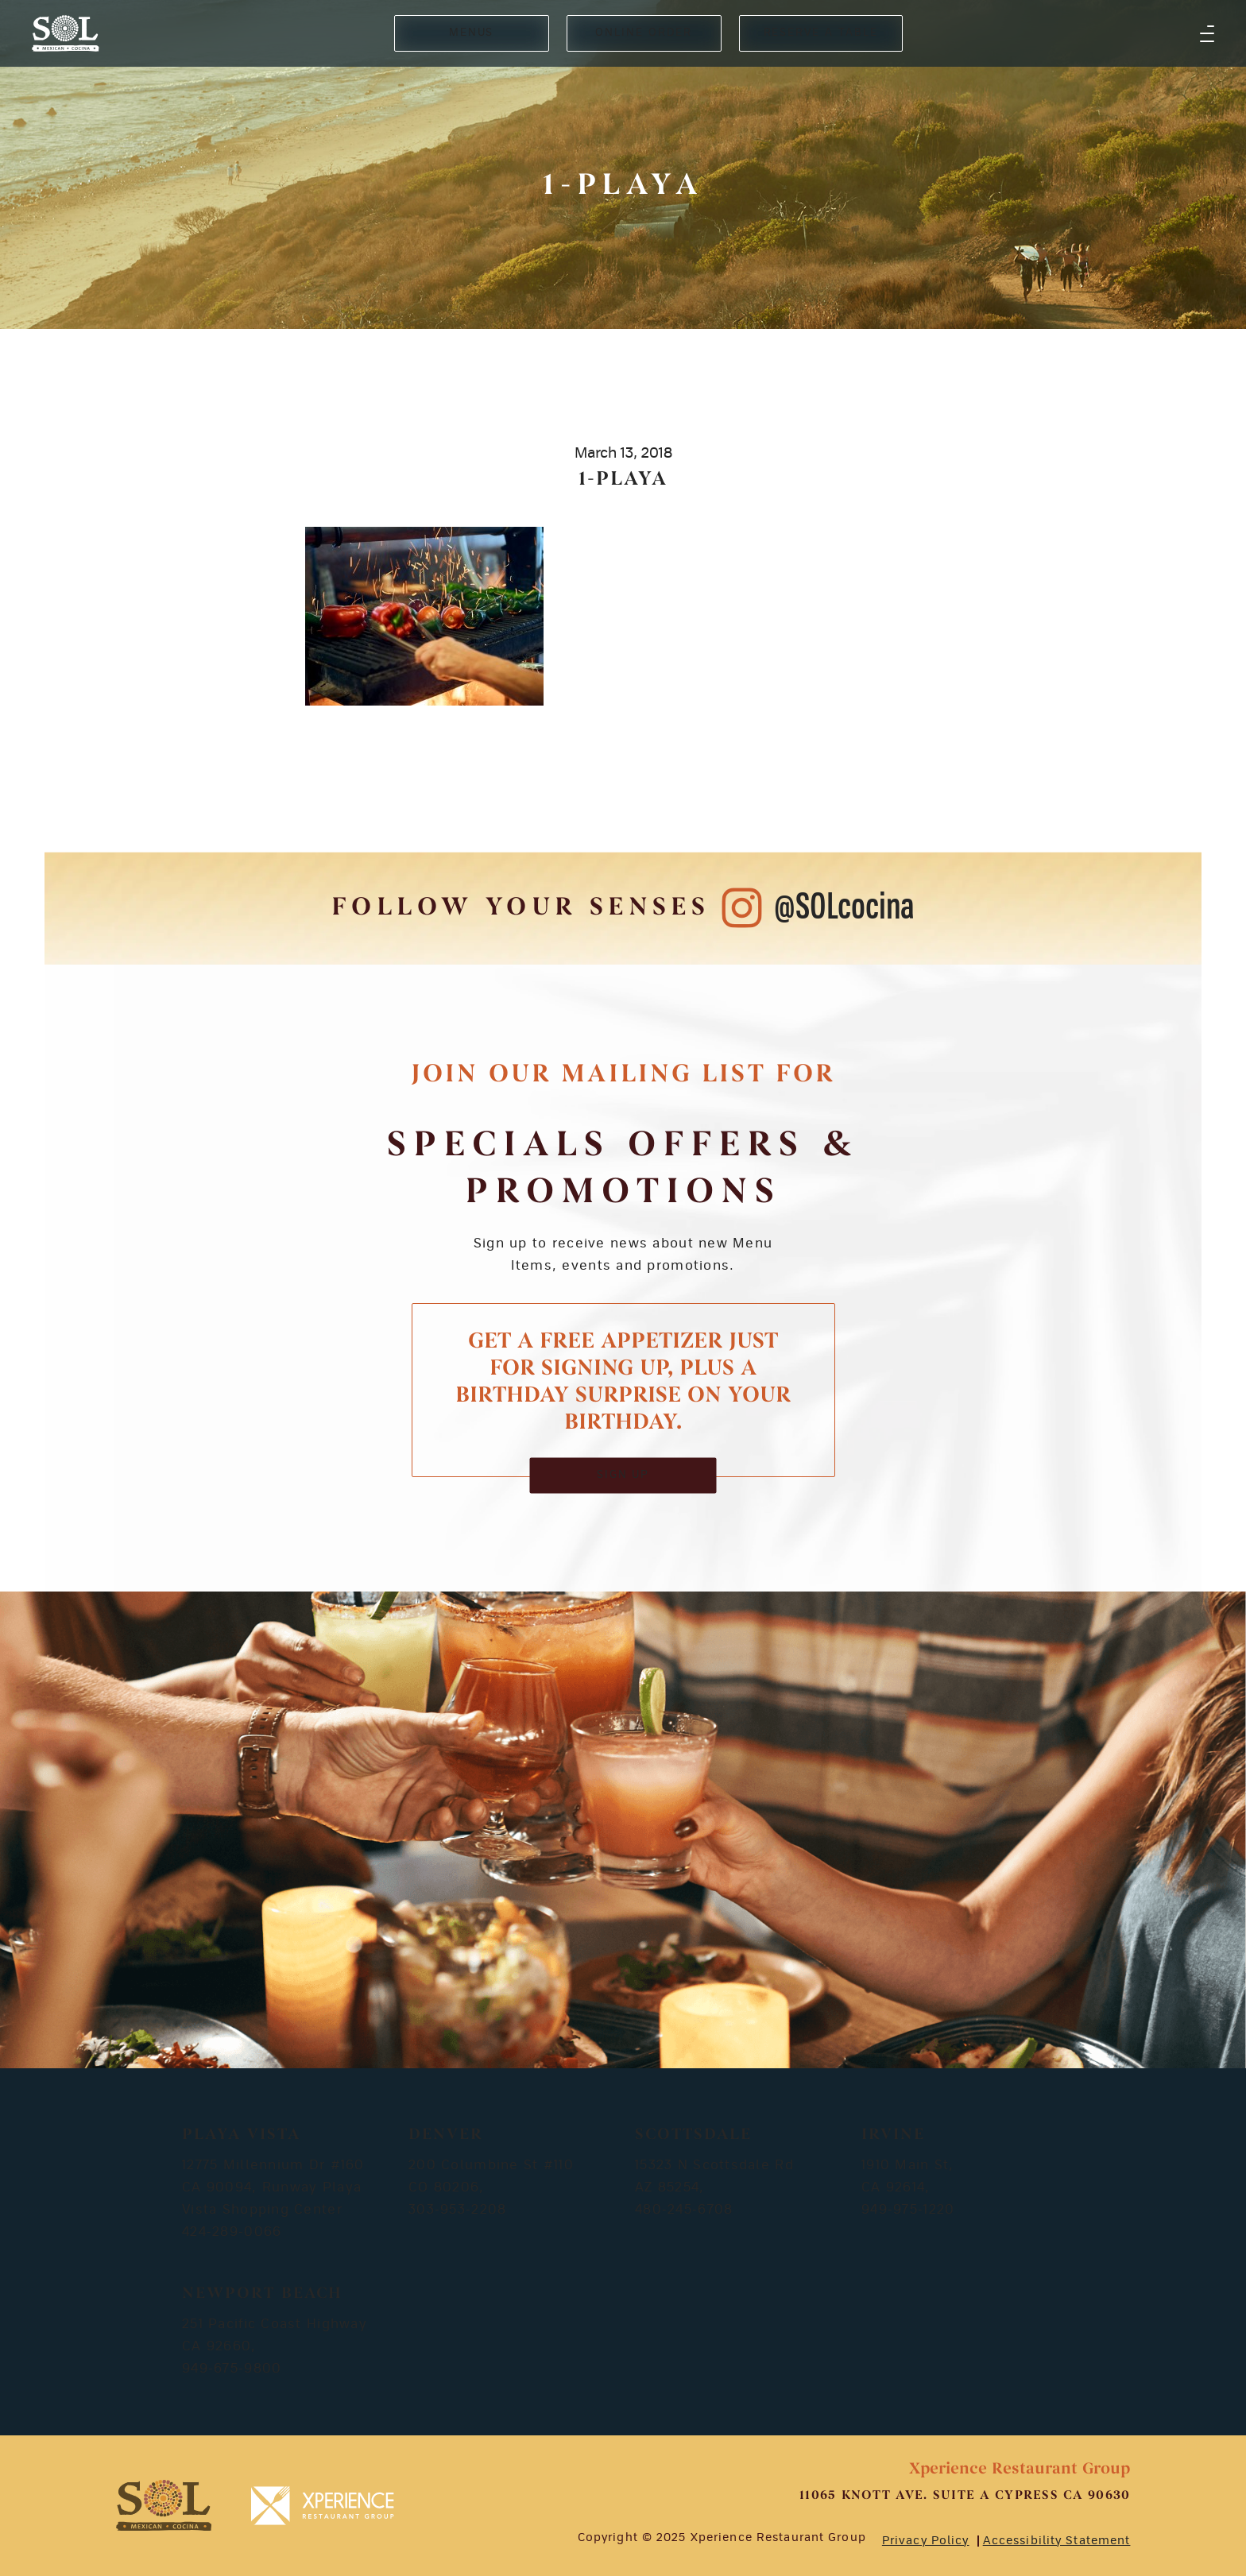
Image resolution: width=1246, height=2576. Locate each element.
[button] (1207, 33)
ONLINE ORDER (643, 33)
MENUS (471, 33)
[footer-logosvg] (163, 2506)
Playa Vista (241, 2135)
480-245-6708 (684, 2209)
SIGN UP (623, 1475)
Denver (445, 2135)
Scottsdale (693, 2135)
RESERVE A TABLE (821, 33)
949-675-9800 (231, 2368)
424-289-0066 (231, 2232)
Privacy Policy (925, 2541)
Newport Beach (262, 2294)
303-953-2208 (457, 2209)
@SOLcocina (844, 908)
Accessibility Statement (1057, 2541)
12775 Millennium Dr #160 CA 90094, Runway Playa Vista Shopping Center (273, 2187)
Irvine (893, 2135)
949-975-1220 (907, 2209)
